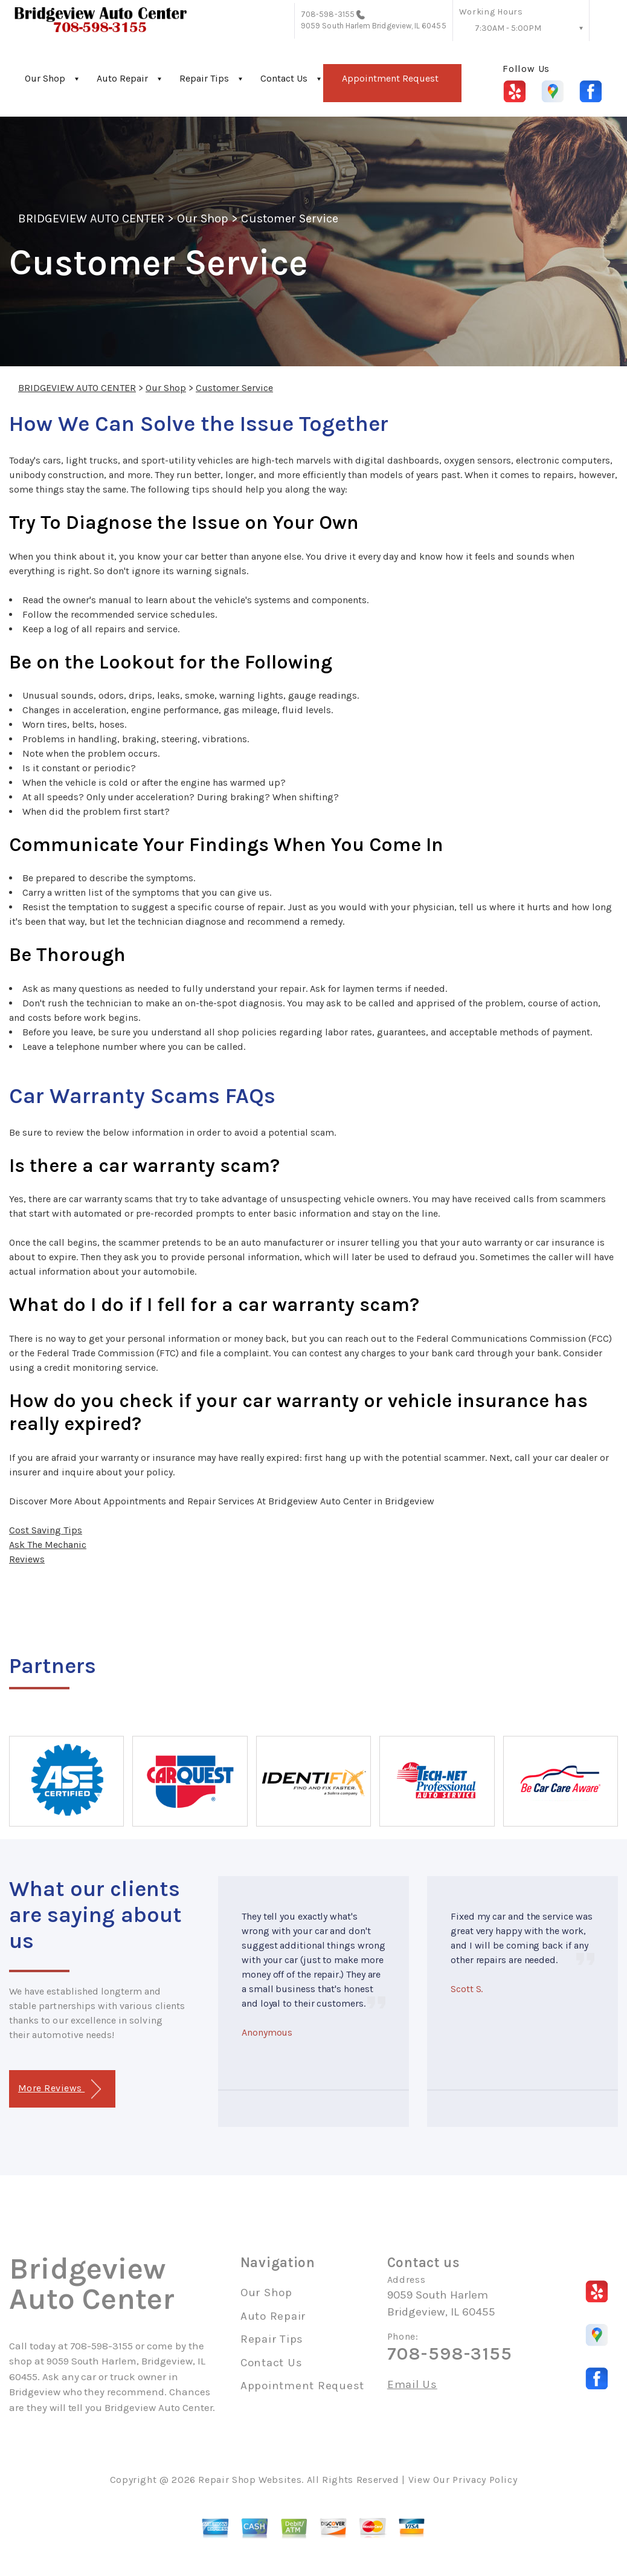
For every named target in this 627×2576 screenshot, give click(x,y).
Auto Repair (122, 78)
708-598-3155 (328, 14)
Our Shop (45, 78)
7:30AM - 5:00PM (508, 28)
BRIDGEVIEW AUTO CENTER (91, 218)
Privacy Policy (484, 2479)
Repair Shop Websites (249, 2479)
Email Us (412, 2384)
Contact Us (283, 78)
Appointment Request (390, 78)
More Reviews (59, 2089)
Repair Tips (204, 78)
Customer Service (289, 218)
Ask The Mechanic (47, 1544)
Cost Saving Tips (45, 1530)
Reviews (27, 1559)
